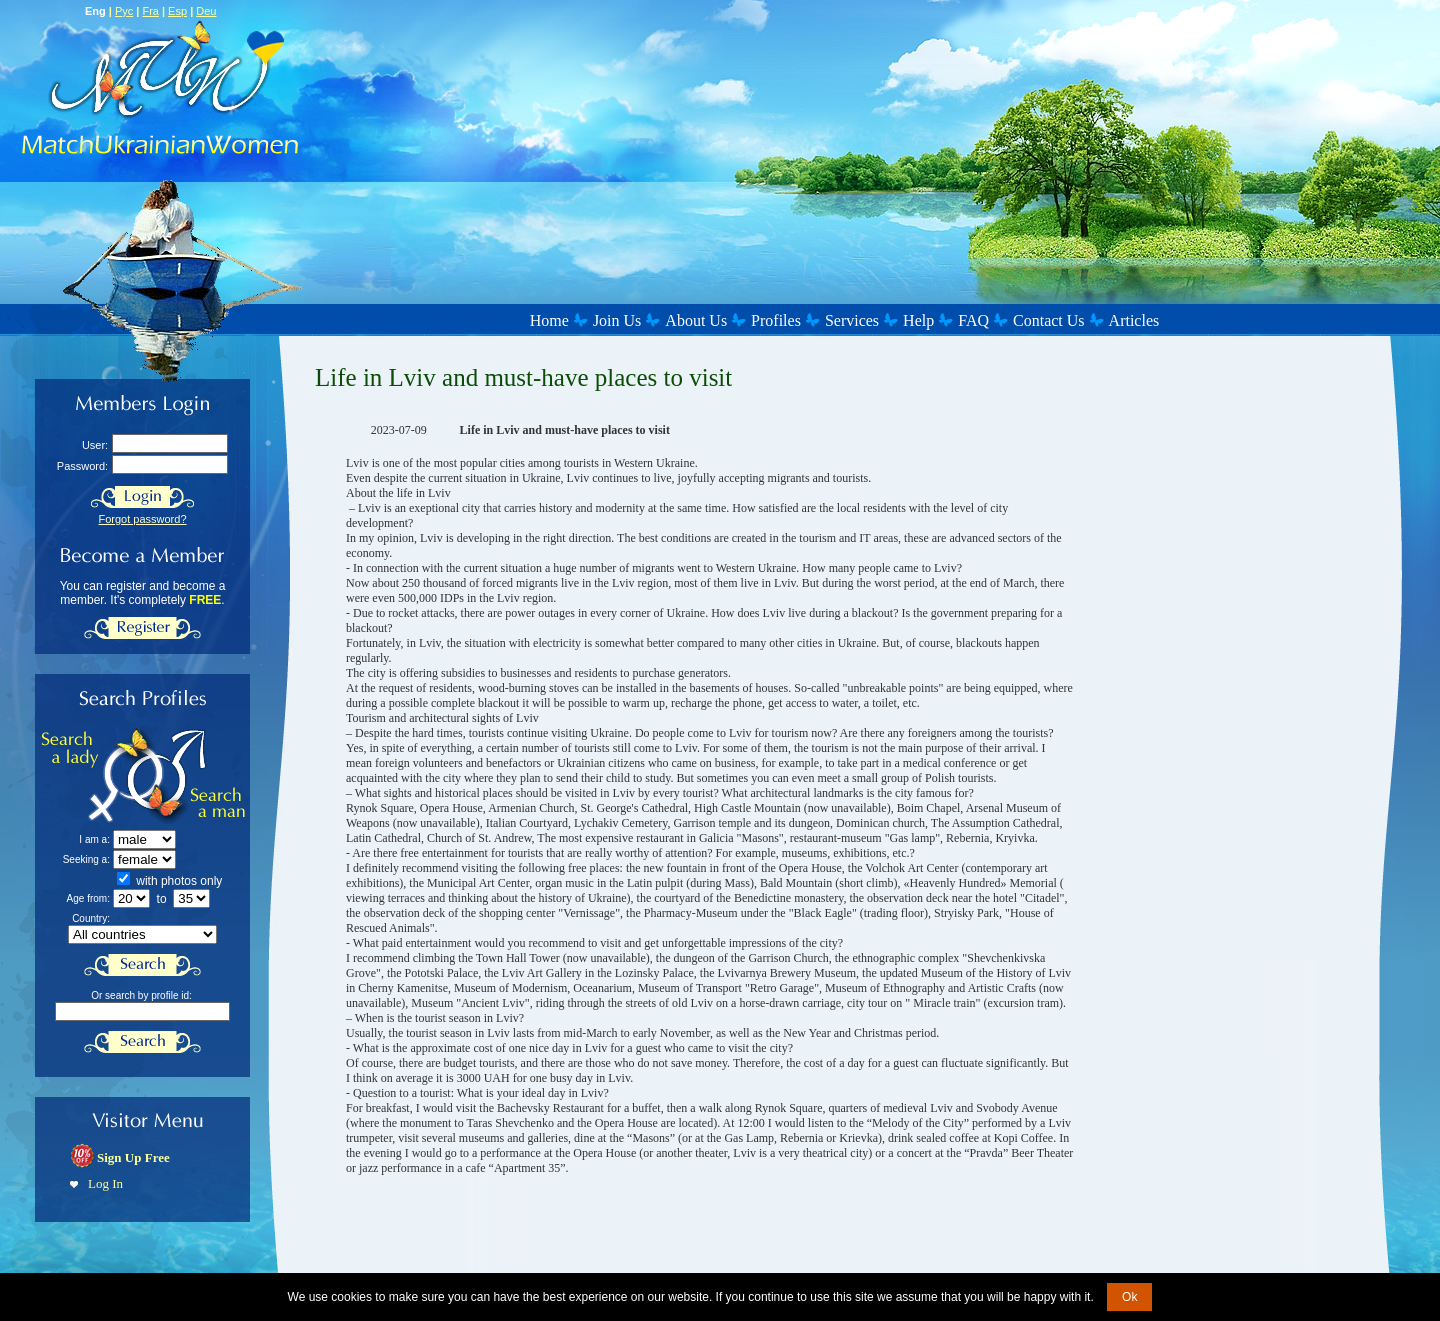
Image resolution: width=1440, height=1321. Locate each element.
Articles (1134, 320)
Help (918, 320)
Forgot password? (142, 519)
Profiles (776, 320)
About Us (696, 320)
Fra (150, 11)
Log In (105, 1183)
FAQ (973, 320)
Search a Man (196, 775)
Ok (1129, 1297)
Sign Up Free (133, 1157)
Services (852, 320)
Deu (206, 11)
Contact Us (1049, 320)
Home (549, 320)
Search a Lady (93, 775)
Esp (177, 11)
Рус (124, 11)
